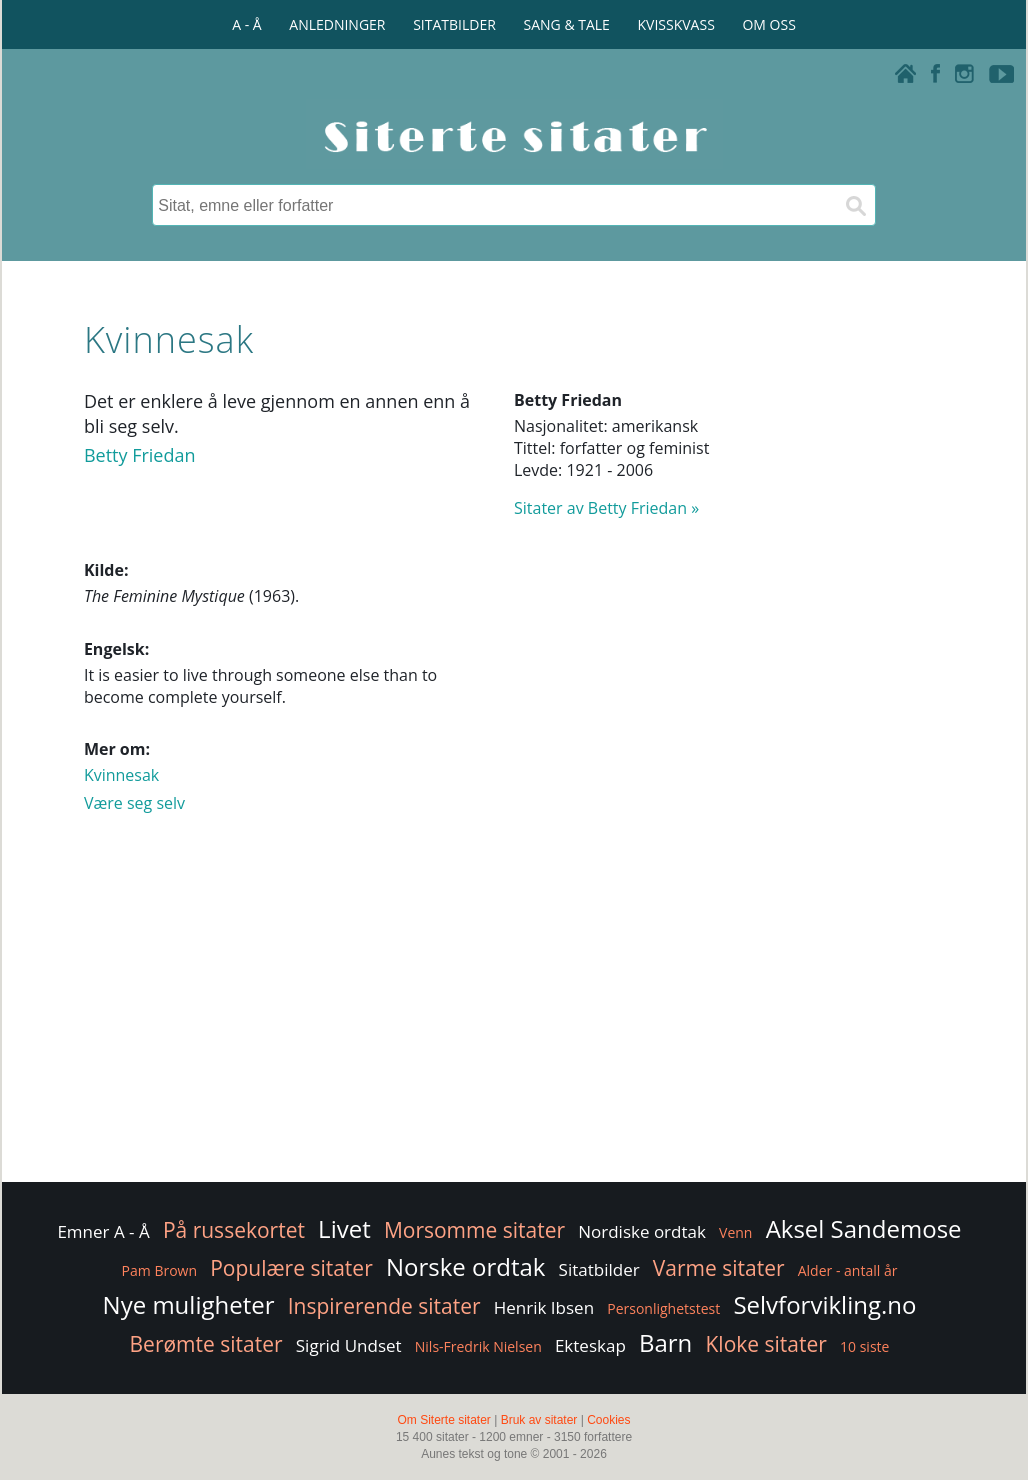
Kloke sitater (765, 1344)
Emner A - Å (103, 1231)
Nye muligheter (189, 1304)
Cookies (608, 1420)
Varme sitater (719, 1268)
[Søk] (855, 205)
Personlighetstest (663, 1308)
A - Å (246, 24)
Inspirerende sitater (384, 1306)
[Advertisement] (514, 1018)
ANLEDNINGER (337, 24)
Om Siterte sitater (443, 1420)
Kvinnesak (121, 775)
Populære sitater (291, 1268)
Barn (665, 1342)
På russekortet (234, 1230)
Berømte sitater (206, 1344)
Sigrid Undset (349, 1345)
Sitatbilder (599, 1269)
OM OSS (768, 24)
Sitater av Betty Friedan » (606, 508)
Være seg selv (134, 803)
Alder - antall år (848, 1270)
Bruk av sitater (539, 1420)
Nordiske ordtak (642, 1231)
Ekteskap (590, 1345)
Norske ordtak (466, 1266)
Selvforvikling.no (824, 1304)
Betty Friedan (140, 455)
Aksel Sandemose (864, 1228)
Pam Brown (159, 1270)
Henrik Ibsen (544, 1307)
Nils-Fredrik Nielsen (478, 1346)
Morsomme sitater (474, 1230)
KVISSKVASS (676, 24)
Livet (344, 1228)
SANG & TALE (567, 24)
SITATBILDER (454, 24)
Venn (735, 1232)
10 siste (864, 1346)
